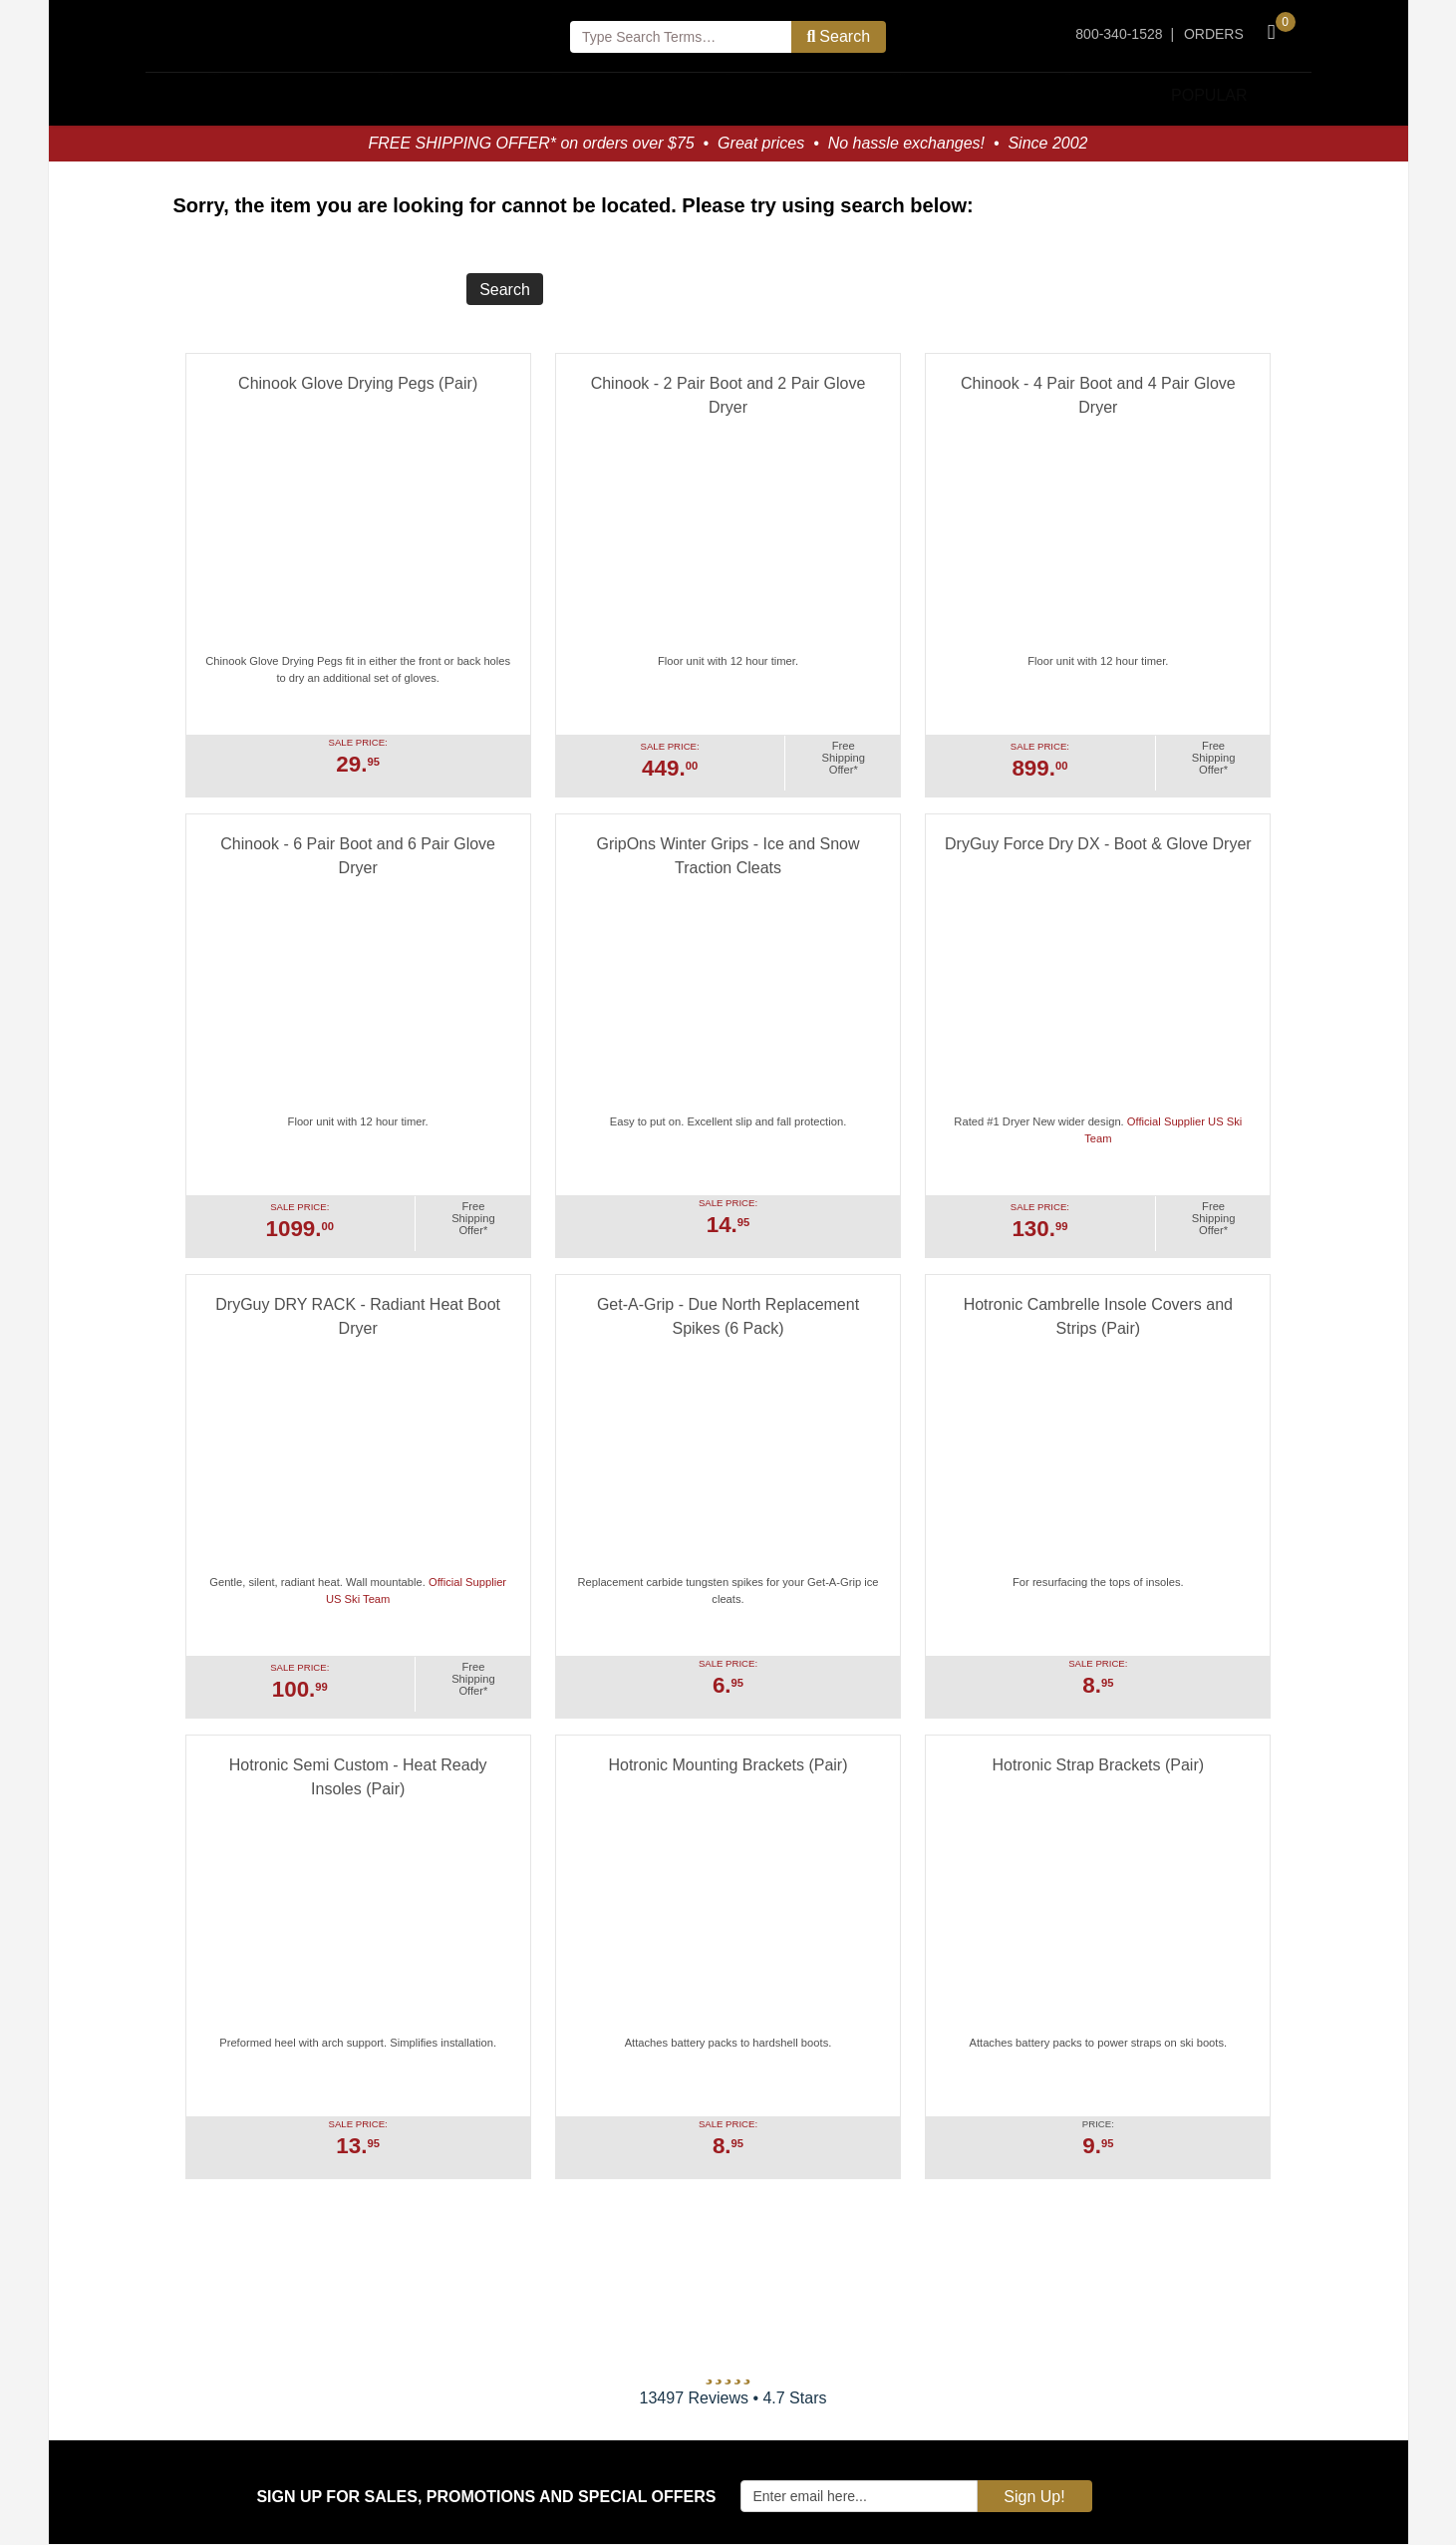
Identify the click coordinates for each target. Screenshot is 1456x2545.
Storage (1070, 95)
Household (214, 95)
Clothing (557, 95)
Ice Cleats (899, 95)
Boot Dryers (385, 95)
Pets (728, 95)
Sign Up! (1034, 2497)
